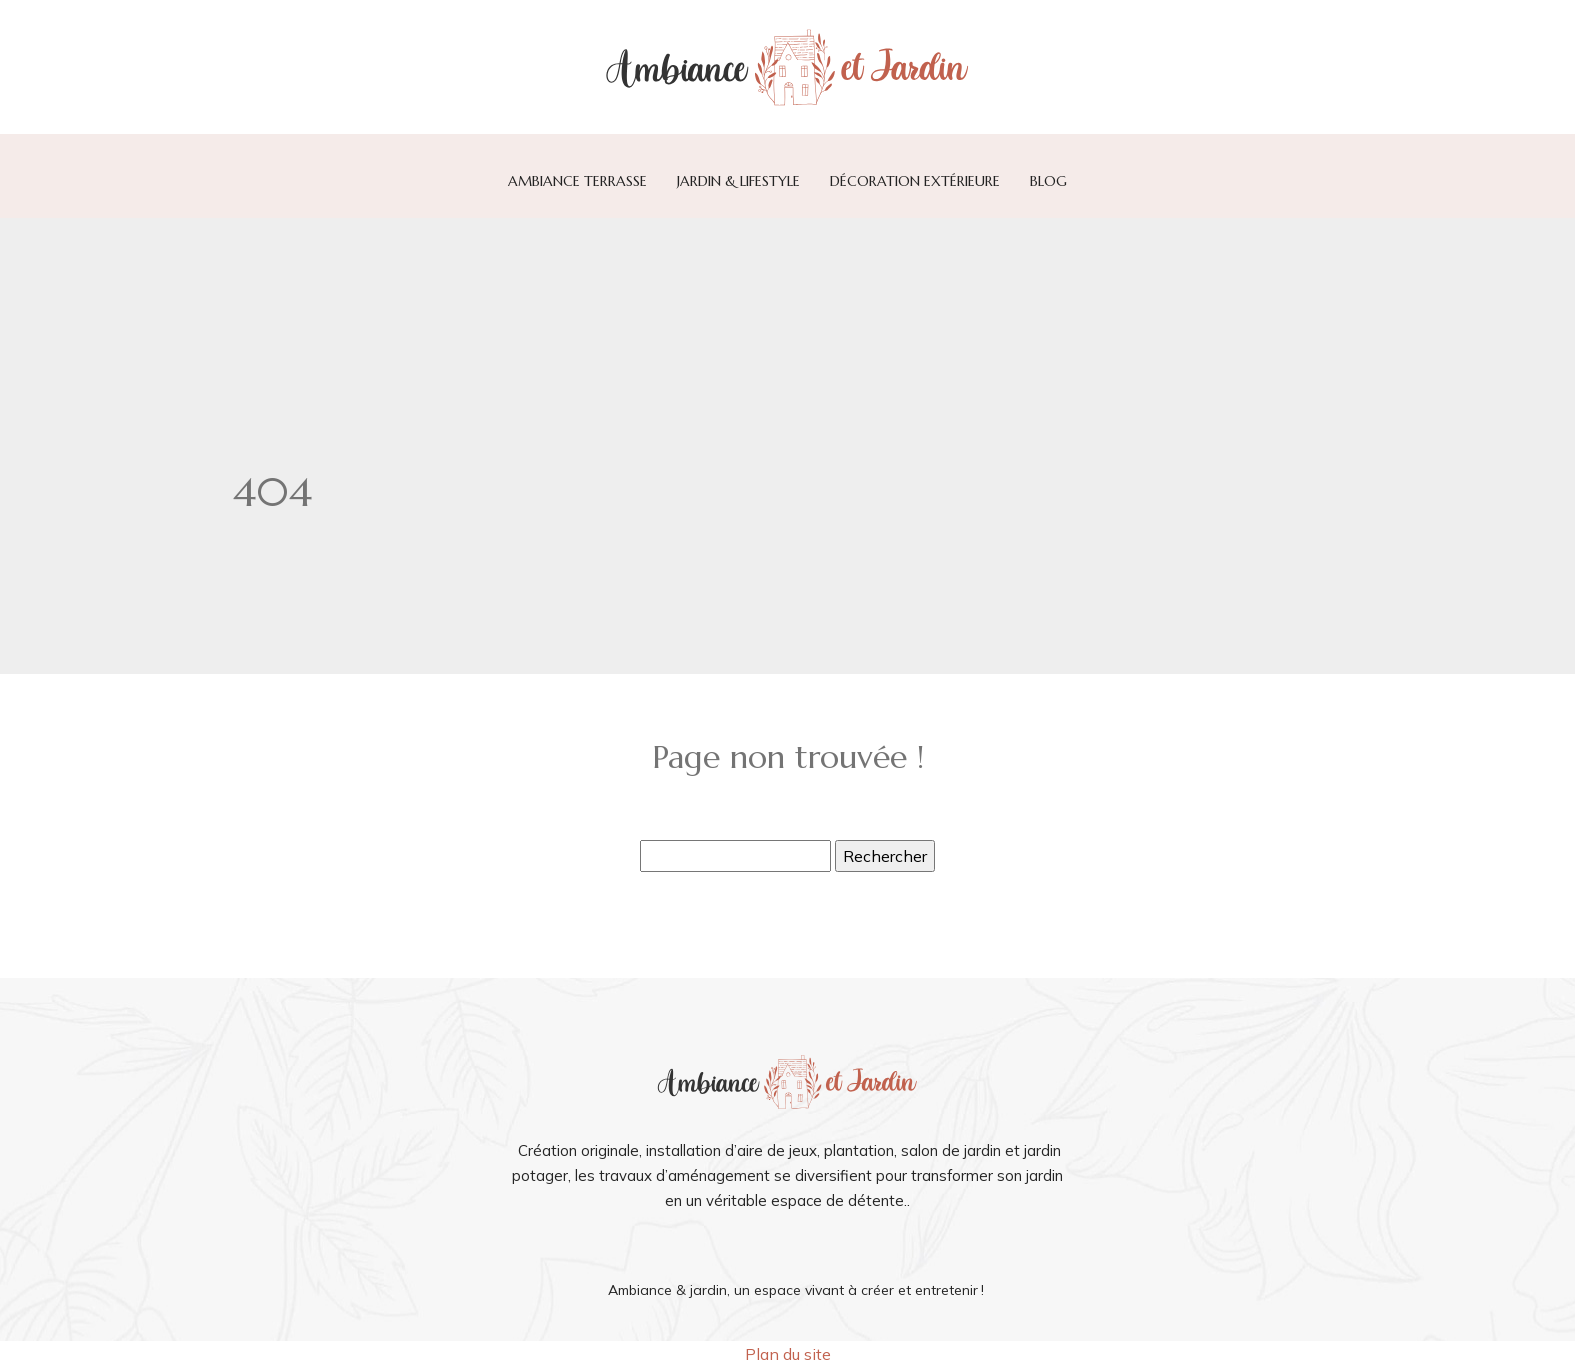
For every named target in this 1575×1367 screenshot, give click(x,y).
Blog (1048, 181)
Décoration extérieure (915, 181)
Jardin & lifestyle (738, 181)
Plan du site (788, 1354)
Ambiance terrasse (577, 181)
